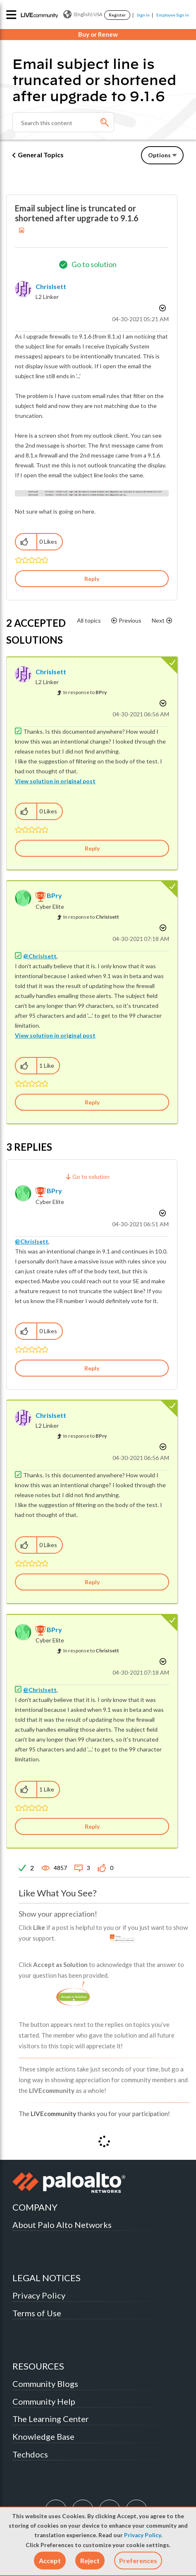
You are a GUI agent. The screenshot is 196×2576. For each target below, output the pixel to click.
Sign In (143, 14)
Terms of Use (36, 2313)
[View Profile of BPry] (54, 895)
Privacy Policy (142, 2535)
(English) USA (82, 14)
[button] (50, 2560)
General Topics (41, 155)
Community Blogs (45, 2384)
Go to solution (94, 264)
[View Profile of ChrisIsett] (51, 286)
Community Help (43, 2401)
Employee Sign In (172, 14)
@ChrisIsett (40, 956)
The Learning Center (50, 2419)
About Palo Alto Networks (62, 2225)
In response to (85, 692)
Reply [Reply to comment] (92, 848)
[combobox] (63, 122)
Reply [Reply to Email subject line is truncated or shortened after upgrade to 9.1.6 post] (91, 578)
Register (117, 14)
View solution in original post (55, 780)
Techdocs (30, 2454)
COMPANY (34, 2207)
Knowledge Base (43, 2436)
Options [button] (159, 155)
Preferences (138, 2560)
